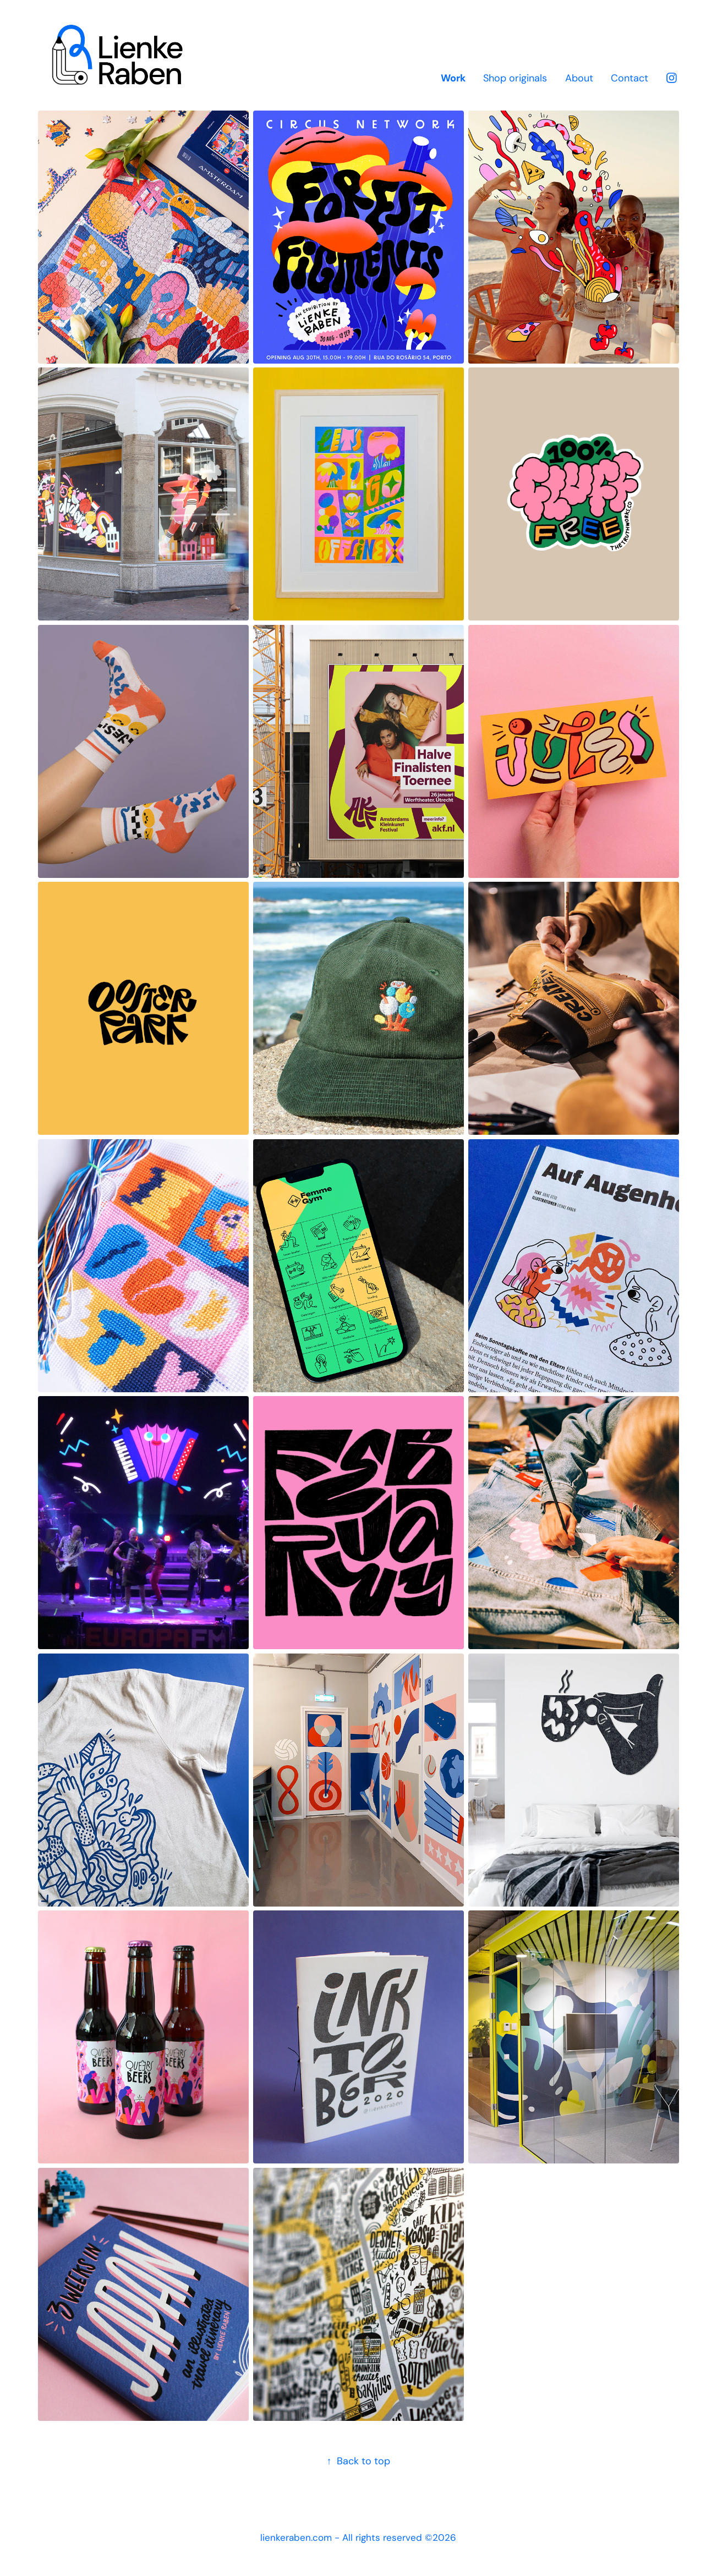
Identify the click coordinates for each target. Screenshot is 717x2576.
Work (453, 78)
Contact (629, 78)
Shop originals (515, 78)
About (579, 78)
